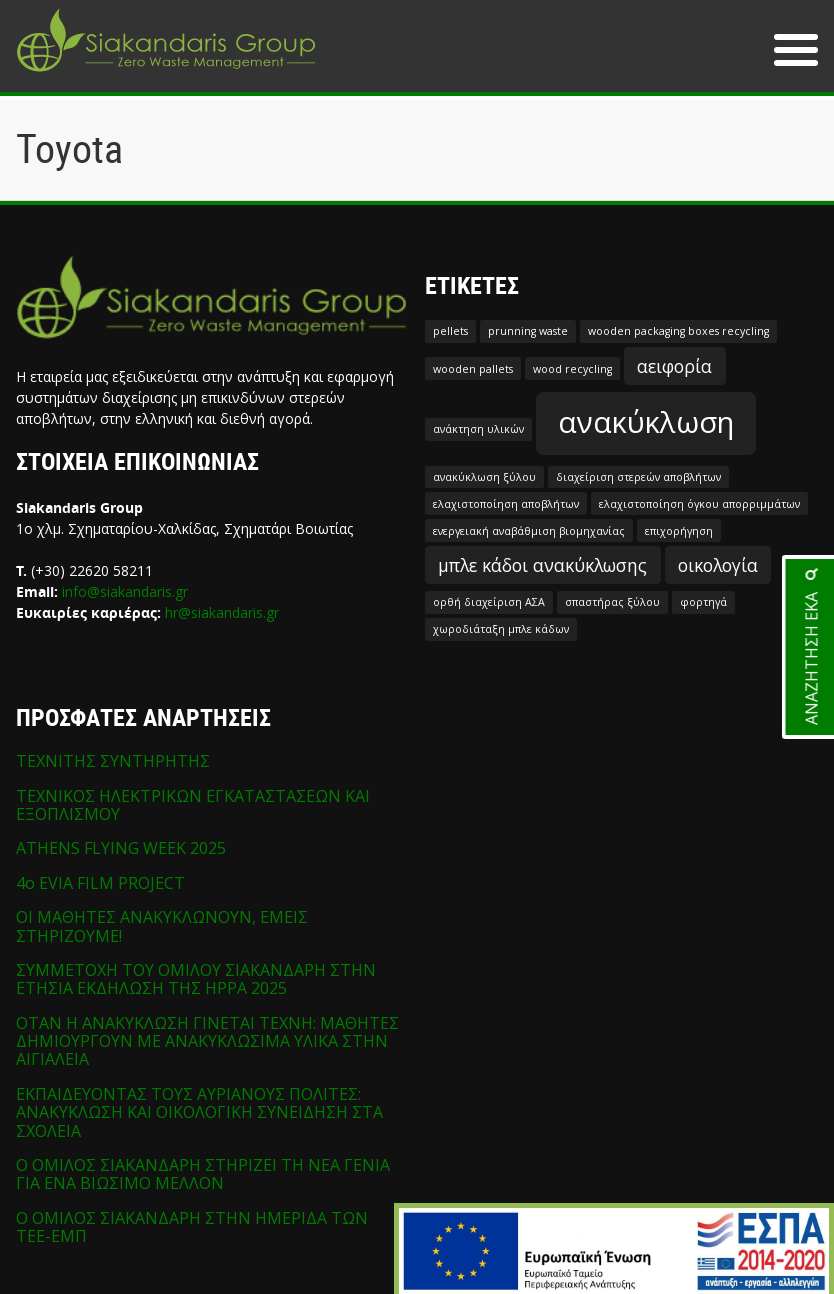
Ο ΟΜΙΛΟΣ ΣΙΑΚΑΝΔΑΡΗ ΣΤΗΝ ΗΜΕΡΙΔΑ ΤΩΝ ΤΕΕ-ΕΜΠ (192, 1227)
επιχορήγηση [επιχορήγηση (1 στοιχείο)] (679, 531)
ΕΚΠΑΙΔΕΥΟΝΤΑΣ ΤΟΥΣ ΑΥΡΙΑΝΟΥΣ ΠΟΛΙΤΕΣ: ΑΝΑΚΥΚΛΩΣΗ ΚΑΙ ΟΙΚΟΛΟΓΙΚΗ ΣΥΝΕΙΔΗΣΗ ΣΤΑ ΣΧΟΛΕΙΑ (199, 1112)
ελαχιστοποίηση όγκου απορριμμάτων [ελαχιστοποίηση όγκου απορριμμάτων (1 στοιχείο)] (699, 504)
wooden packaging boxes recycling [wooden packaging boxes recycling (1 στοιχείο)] (678, 331)
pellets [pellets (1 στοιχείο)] (450, 331)
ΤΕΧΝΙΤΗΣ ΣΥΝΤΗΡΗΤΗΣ (113, 761)
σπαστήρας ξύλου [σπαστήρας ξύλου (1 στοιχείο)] (612, 602)
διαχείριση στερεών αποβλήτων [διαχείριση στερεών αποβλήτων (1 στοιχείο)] (638, 477)
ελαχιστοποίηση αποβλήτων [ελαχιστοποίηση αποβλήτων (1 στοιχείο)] (506, 504)
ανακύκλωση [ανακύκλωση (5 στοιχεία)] (646, 422)
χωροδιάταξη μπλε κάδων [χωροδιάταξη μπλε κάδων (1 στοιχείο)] (501, 629)
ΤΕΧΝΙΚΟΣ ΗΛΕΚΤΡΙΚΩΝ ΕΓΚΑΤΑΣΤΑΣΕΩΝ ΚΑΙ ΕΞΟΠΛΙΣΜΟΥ (193, 805)
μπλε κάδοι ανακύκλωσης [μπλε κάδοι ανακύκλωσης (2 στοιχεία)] (542, 565)
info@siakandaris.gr (125, 591)
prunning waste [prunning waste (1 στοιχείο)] (528, 331)
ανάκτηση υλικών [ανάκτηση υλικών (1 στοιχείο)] (478, 429)
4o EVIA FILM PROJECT (100, 883)
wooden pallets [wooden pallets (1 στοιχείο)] (473, 369)
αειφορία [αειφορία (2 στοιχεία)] (674, 366)
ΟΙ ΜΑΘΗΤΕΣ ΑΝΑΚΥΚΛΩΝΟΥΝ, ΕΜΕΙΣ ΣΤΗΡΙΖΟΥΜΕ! (162, 926)
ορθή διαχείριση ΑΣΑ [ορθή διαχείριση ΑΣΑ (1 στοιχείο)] (489, 602)
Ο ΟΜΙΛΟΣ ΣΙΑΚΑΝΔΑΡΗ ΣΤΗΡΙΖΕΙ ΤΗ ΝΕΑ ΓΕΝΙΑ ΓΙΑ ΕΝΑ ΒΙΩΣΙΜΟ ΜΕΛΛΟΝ (203, 1174)
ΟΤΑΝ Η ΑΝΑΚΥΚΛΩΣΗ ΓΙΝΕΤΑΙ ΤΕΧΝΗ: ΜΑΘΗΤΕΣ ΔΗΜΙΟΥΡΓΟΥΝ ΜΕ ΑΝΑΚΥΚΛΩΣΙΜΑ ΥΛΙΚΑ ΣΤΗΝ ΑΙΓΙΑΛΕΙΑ (207, 1041)
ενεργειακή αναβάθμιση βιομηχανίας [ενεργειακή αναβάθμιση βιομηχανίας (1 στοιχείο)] (529, 531)
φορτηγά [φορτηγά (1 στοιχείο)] (703, 602)
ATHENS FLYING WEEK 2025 (121, 848)
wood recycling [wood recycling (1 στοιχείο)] (572, 369)
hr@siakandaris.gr (222, 612)
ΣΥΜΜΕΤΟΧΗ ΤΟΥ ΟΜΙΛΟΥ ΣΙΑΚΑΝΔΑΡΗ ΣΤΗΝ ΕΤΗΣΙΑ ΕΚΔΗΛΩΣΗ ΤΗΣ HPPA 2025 (196, 979)
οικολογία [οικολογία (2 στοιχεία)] (718, 565)
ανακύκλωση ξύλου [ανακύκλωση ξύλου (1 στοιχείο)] (484, 477)
